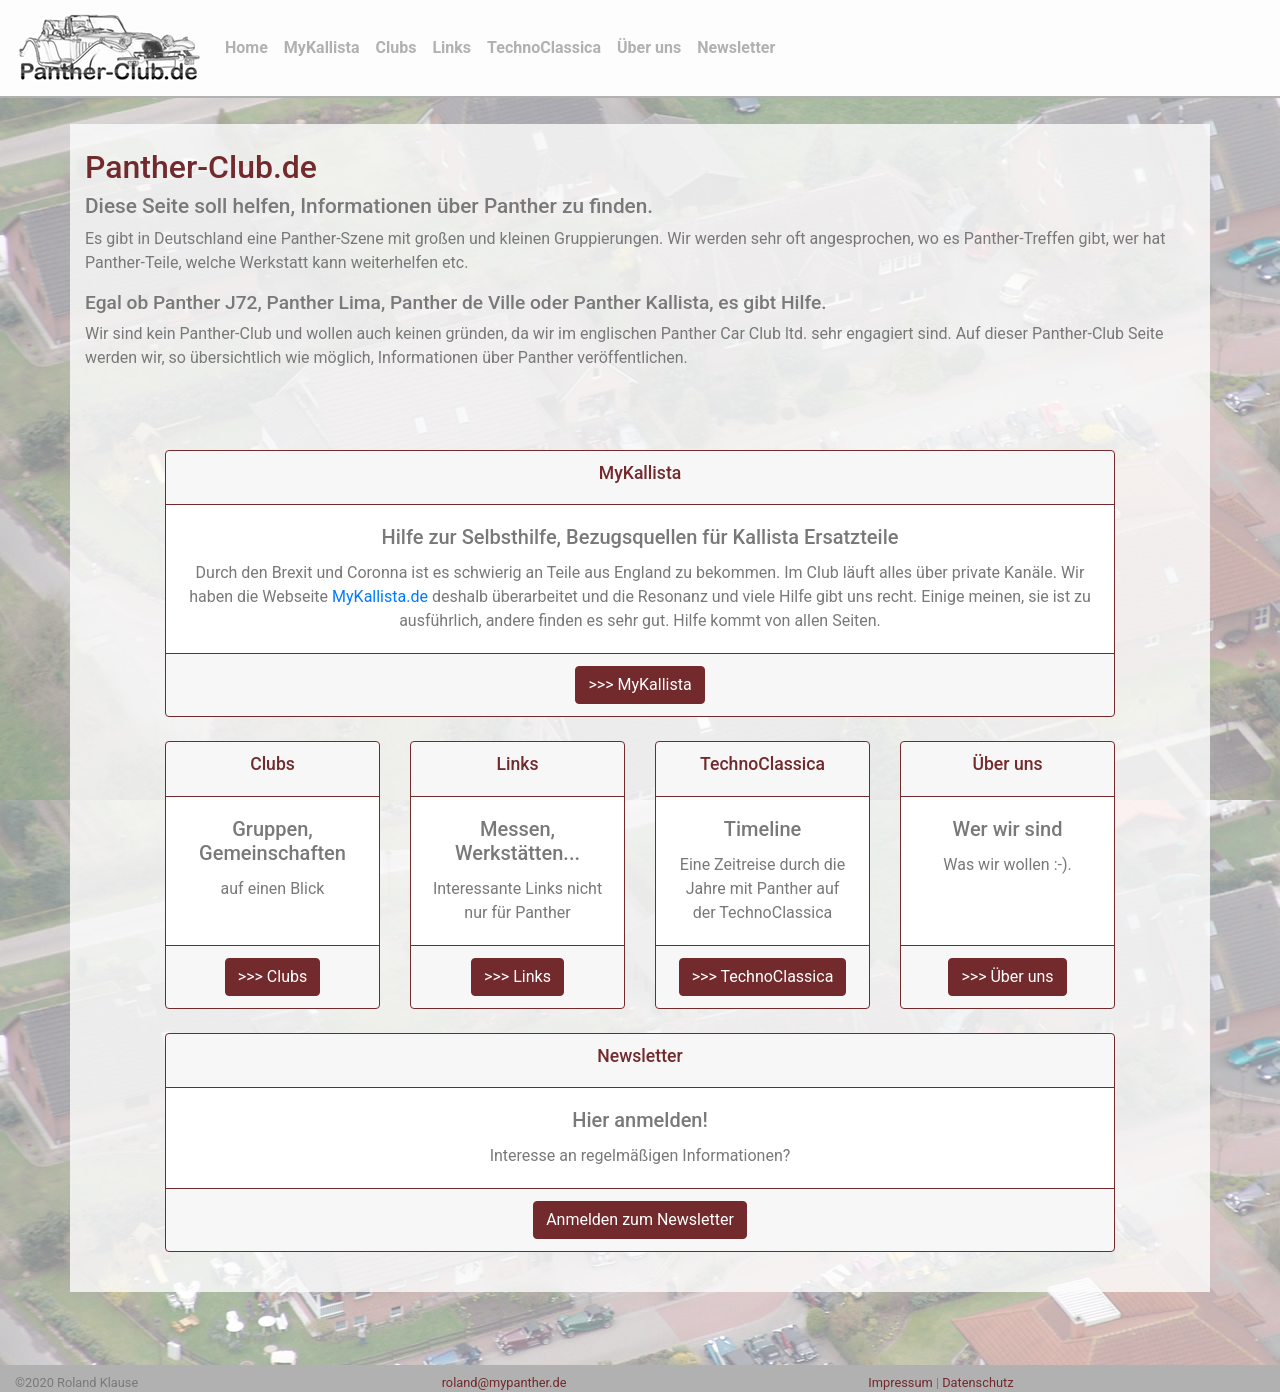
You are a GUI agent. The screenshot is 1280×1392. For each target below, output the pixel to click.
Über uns (649, 47)
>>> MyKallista (639, 684)
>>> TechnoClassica (763, 976)
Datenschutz (977, 1382)
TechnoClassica (544, 47)
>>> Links (517, 976)
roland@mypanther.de (504, 1382)
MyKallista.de (380, 596)
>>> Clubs (272, 976)
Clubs (396, 47)
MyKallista (322, 47)
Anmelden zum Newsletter (640, 1219)
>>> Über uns (1007, 976)
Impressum (900, 1382)
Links (451, 47)
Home (250, 46)
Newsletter (736, 47)
